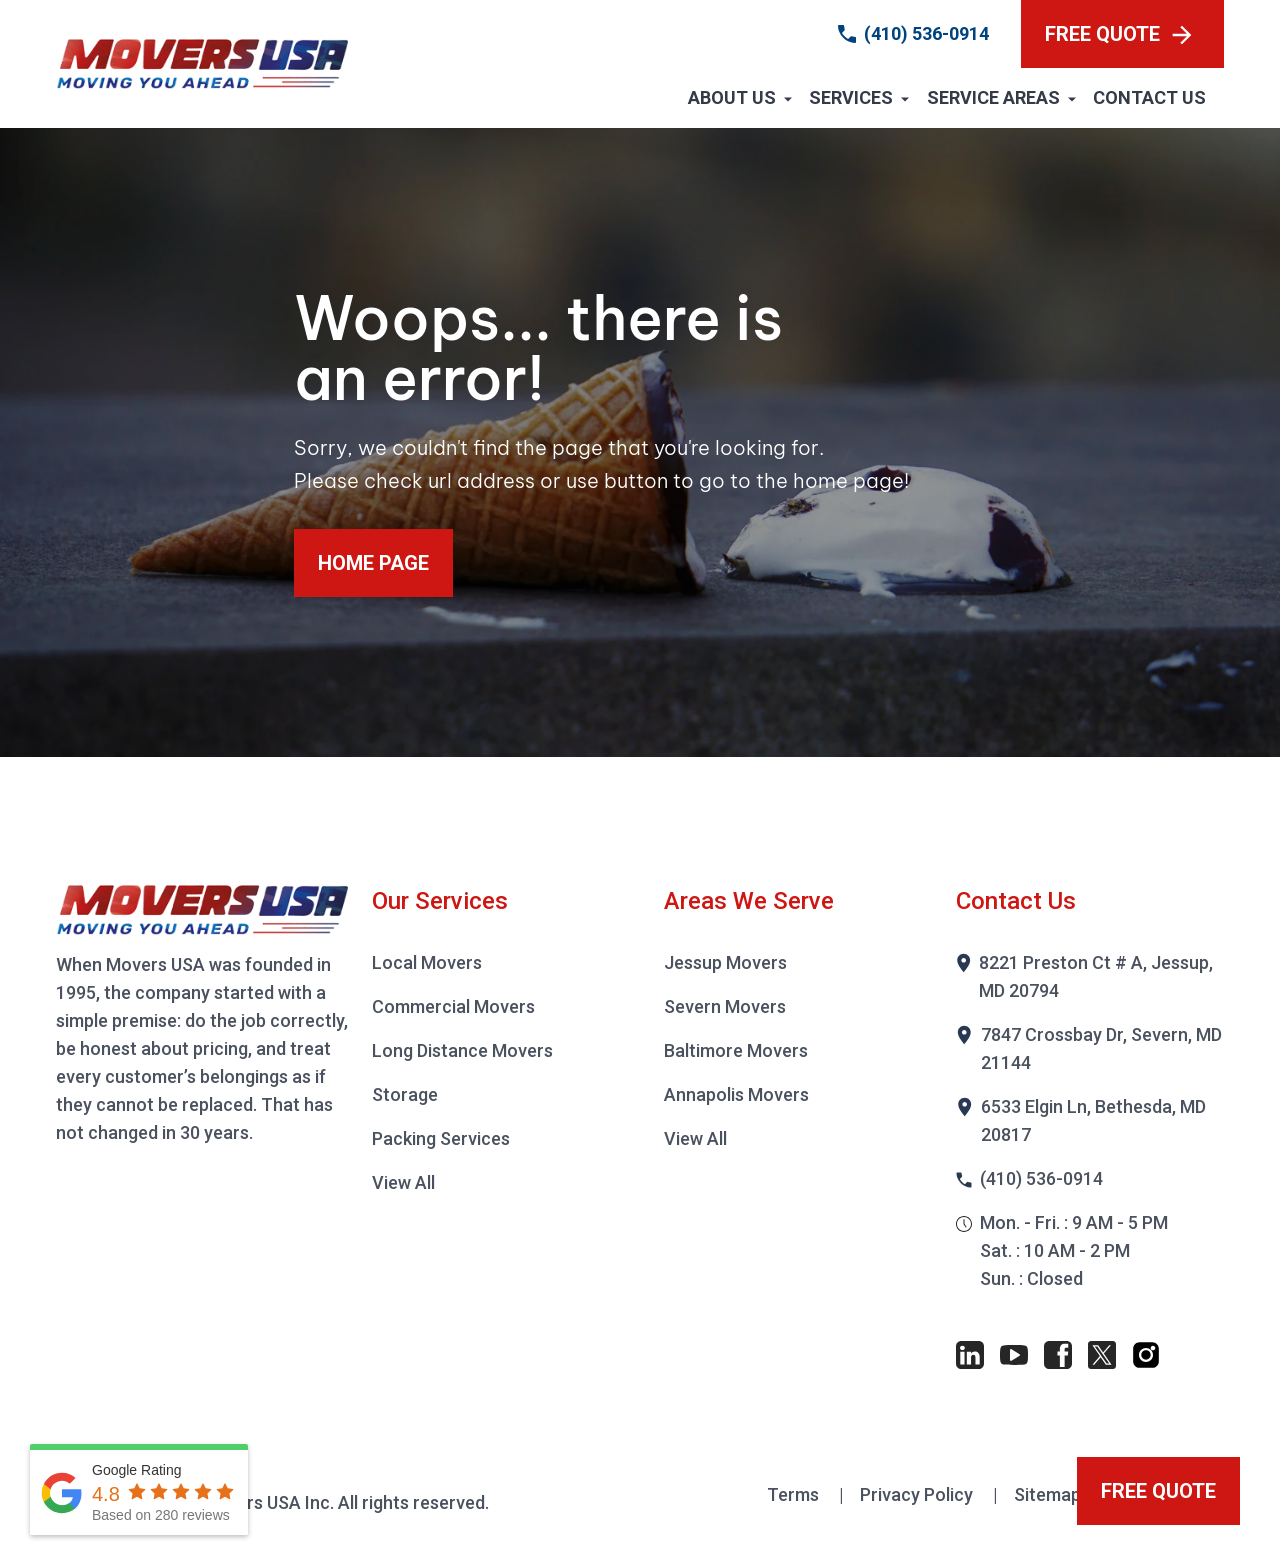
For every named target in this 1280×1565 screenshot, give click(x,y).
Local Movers (427, 962)
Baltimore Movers (736, 1050)
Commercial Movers (453, 1006)
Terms (795, 1494)
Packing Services (441, 1138)
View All (403, 1182)
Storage (405, 1094)
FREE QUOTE (1118, 34)
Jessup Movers (725, 962)
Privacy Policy (918, 1494)
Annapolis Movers (736, 1094)
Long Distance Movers (462, 1050)
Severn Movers (725, 1006)
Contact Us (1149, 97)
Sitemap (1049, 1494)
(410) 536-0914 (926, 33)
